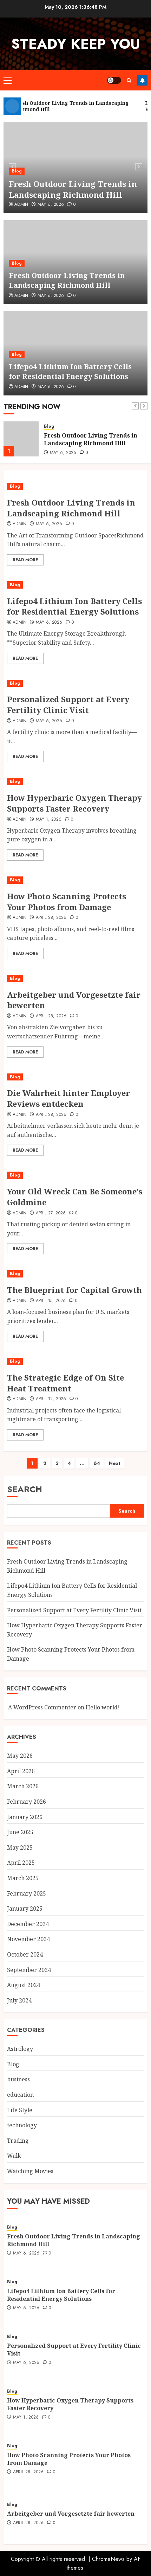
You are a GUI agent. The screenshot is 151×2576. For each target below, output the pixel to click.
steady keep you (75, 44)
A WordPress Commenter (42, 1707)
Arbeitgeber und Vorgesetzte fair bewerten (73, 1000)
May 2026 (20, 1756)
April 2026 (21, 1771)
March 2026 (23, 1786)
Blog (17, 171)
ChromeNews (108, 2559)
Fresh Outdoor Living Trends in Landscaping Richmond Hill (73, 189)
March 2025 (23, 1878)
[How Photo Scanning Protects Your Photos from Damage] (75, 880)
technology (22, 2125)
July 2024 (19, 2000)
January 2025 (24, 1908)
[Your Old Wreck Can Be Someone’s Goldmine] (75, 1175)
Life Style (19, 2110)
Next (114, 1463)
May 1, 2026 (49, 819)
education (20, 2095)
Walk (14, 2156)
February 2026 (26, 1801)
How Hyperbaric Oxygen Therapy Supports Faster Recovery (74, 803)
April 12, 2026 (51, 1399)
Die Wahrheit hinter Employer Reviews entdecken (68, 1098)
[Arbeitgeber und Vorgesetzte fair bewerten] (75, 978)
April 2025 (21, 1862)
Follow (142, 80)
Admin (21, 205)
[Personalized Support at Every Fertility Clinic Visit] (75, 683)
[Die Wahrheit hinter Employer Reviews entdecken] (75, 1077)
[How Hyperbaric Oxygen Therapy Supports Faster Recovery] (75, 781)
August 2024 (23, 1985)
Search (24, 1489)
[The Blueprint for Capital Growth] (75, 1273)
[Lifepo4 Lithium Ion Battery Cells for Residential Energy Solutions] (75, 584)
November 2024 (28, 1939)
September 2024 (29, 1970)
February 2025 (26, 1893)
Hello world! (103, 1707)
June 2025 (20, 1832)
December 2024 (28, 1924)
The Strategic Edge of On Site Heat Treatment (65, 1383)
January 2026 (24, 1817)
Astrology (20, 2049)
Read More (25, 560)
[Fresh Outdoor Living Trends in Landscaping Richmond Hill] (21, 438)
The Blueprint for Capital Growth (74, 1289)
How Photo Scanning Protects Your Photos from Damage (66, 901)
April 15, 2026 (51, 1301)
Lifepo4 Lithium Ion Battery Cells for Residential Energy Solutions (70, 371)
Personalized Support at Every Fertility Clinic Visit (68, 704)
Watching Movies (30, 2171)
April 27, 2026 (51, 1213)
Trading (18, 2140)
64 (96, 1463)
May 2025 (20, 1847)
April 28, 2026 (51, 918)
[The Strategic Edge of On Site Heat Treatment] (75, 1361)
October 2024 (25, 1954)
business (18, 2079)
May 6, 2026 (51, 205)
